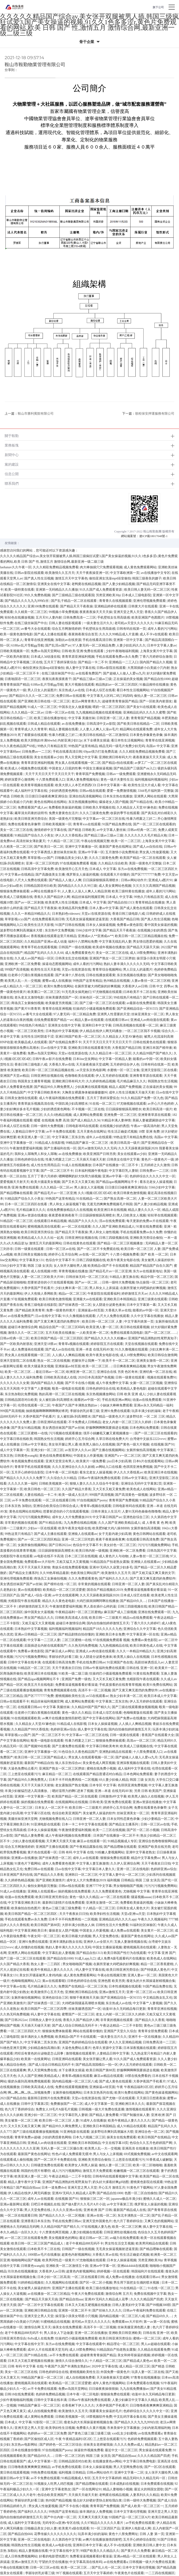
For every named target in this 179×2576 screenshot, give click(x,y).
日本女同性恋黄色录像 (123, 1819)
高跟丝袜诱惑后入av (149, 1662)
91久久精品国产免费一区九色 (142, 1098)
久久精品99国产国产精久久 (152, 1053)
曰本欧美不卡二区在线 (139, 992)
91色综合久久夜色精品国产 (78, 1751)
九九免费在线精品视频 (80, 1522)
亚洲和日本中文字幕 (96, 1025)
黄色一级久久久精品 (76, 1712)
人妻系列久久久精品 (144, 2495)
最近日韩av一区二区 (50, 1372)
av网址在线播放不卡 (45, 891)
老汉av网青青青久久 (86, 701)
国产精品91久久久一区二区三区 (32, 695)
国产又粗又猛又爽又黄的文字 (153, 1573)
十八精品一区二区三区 (63, 841)
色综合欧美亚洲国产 (66, 1813)
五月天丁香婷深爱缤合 (103, 1098)
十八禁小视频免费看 (124, 1254)
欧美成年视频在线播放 (109, 947)
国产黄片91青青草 (27, 1008)
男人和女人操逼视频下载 (67, 1204)
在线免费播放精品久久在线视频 (70, 1210)
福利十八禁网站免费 (82, 941)
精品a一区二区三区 (72, 1293)
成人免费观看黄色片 (79, 953)
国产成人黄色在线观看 (136, 908)
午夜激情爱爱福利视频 (26, 1148)
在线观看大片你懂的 (115, 874)
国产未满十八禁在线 (70, 975)
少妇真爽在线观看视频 (91, 1087)
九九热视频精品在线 (113, 1645)
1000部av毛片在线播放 (44, 2254)
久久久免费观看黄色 (83, 1578)
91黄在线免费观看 (149, 1226)
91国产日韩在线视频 (70, 925)
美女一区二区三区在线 (16, 830)
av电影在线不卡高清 (48, 1556)
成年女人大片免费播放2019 (71, 1517)
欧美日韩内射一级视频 (92, 1550)
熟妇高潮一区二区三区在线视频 (62, 1394)
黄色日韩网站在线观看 (149, 1534)
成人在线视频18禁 (44, 1271)
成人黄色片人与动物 (113, 1556)
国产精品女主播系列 (23, 1573)
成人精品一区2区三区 (134, 2366)
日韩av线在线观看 (92, 790)
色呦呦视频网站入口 (26, 1981)
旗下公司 (158, 7)
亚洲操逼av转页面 (91, 1310)
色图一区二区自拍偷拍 (140, 2193)
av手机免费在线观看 (66, 2467)
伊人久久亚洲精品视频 (125, 2042)
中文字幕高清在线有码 (85, 2562)
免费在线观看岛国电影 (126, 1332)
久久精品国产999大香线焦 (30, 1729)
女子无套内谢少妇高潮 (115, 1534)
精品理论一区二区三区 (123, 2344)
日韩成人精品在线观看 (44, 723)
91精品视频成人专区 (122, 1841)
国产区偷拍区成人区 (39, 2439)
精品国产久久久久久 (83, 1221)
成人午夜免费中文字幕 (112, 1383)
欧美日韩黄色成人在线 (146, 1645)
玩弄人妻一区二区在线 (147, 2372)
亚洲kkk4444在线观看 (132, 2266)
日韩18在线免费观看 (19, 2394)
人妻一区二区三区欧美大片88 (42, 1277)
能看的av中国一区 (146, 1059)
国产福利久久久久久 (113, 1578)
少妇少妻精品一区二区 (157, 1819)
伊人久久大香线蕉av (128, 1472)
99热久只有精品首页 (52, 746)
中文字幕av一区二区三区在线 (104, 818)
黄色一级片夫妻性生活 (116, 779)
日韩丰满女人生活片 (105, 1511)
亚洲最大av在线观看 (87, 1299)
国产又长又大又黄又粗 (78, 1182)
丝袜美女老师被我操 (98, 2444)
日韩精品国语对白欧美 (40, 885)
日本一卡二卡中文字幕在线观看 (84, 1824)
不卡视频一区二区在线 (88, 1109)
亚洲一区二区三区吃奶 (42, 863)
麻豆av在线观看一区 (91, 1841)
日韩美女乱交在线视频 (71, 958)
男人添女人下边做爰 (58, 2333)
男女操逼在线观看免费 (155, 2450)
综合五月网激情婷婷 (66, 628)
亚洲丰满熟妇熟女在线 (65, 1941)
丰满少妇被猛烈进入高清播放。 (27, 1791)
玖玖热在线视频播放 (22, 2271)
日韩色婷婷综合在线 (29, 1159)
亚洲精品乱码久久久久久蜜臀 (144, 712)
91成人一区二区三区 (42, 707)
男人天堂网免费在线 (42, 2070)
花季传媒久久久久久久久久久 (55, 2534)
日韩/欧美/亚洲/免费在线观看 (83, 651)
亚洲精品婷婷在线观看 (110, 606)
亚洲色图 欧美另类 (111, 1981)
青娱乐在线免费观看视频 (70, 1567)
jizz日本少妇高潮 (119, 1461)
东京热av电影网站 (24, 2444)
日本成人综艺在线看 (100, 690)
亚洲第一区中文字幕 (128, 640)
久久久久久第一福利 (22, 1483)
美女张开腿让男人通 (63, 1444)
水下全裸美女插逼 (96, 740)
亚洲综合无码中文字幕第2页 (141, 1483)
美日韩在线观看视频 (134, 1327)
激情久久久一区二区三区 (26, 1332)
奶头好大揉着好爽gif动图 (111, 2182)
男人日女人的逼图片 (42, 690)
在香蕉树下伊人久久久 (78, 2405)
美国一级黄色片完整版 (65, 818)
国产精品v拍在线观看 (117, 763)
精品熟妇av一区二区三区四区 (117, 684)
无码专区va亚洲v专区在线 (60, 2523)
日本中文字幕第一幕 (111, 785)
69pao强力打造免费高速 (100, 751)
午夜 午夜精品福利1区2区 (135, 2087)
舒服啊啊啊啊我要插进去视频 (107, 1427)
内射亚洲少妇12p (70, 740)
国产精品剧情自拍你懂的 (76, 1634)
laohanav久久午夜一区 (15, 567)
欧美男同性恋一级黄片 (58, 2260)
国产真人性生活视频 (39, 578)
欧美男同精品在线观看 (152, 2243)
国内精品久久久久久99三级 (77, 885)
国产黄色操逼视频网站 (161, 2092)
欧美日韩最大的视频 (76, 1936)
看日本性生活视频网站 (133, 690)
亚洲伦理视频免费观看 (149, 601)
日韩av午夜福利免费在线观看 (99, 1478)
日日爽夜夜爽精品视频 (129, 1366)
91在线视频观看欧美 (26, 1718)
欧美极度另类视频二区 (61, 1003)
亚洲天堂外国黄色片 (97, 2221)
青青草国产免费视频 (90, 774)
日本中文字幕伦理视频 (130, 2511)
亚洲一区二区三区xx (141, 1992)
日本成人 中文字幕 (102, 869)
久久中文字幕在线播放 (147, 1316)
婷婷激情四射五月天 (33, 1606)
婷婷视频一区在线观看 (113, 2271)
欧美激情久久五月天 (60, 573)
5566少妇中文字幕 (89, 930)
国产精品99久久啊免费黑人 (53, 1087)
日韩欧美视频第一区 (14, 651)
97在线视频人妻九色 (96, 2226)
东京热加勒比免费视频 (21, 1394)
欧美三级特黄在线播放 (128, 891)
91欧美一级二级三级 (73, 1673)
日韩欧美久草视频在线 (99, 807)
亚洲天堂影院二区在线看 (159, 1070)
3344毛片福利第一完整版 (156, 790)
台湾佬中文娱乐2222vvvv (148, 1439)
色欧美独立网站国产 (85, 1573)
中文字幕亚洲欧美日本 (24, 1902)
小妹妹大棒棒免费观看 (116, 1405)
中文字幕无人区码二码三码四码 (110, 695)
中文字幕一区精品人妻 (115, 1059)
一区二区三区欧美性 (29, 1031)
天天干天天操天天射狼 (34, 1567)
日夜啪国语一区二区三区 (23, 679)
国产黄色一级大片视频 (133, 1444)
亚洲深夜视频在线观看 (133, 1763)
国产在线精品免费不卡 (65, 1042)
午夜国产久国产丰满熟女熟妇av (75, 1405)
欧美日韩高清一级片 (157, 1109)
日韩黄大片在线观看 (143, 606)
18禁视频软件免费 (99, 2416)
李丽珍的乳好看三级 (84, 1411)
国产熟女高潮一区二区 (120, 1198)
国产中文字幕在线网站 (99, 1718)
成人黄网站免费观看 (88, 1115)
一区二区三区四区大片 (24, 2031)
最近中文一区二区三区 (121, 2450)
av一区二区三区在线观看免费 (26, 2238)
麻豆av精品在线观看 (108, 2076)
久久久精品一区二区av (27, 712)
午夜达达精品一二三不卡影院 (121, 2025)
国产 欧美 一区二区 (154, 1254)
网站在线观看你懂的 (87, 2031)
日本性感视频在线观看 (125, 1986)
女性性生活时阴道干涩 (37, 1036)
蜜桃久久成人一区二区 (159, 2198)
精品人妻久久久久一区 (144, 1210)
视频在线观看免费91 (161, 1377)
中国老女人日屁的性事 (65, 768)
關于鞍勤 (12, 436)
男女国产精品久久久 (39, 1617)
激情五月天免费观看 (97, 2171)
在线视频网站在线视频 (71, 1802)
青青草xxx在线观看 (87, 824)
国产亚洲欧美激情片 (50, 1880)
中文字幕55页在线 (37, 1813)
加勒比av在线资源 (68, 640)
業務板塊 (12, 445)
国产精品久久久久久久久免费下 (23, 1478)
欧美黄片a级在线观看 (74, 2528)
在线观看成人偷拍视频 (16, 2159)
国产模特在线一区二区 (60, 1584)
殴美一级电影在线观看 (68, 1388)
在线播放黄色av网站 (107, 2461)
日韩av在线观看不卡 (14, 1701)
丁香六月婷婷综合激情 (155, 656)
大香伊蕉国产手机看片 (37, 1288)
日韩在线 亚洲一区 (139, 1668)
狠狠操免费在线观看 (115, 1858)
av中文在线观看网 (65, 1595)
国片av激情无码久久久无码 (97, 1148)
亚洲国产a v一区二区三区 (122, 1455)
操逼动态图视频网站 (57, 964)
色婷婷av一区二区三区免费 (47, 2433)
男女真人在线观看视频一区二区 (78, 763)
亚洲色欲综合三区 (136, 1517)
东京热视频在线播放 (131, 975)
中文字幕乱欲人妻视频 (58, 1953)
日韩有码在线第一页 (131, 628)
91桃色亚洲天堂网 (13, 2048)
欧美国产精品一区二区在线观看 (142, 858)
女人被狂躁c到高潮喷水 (56, 1399)
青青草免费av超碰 (27, 2137)
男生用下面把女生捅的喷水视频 (137, 2282)
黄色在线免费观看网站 (55, 1455)
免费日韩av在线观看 (70, 695)
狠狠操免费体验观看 (14, 891)
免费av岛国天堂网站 (45, 651)
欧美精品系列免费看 (73, 908)
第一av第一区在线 (156, 2321)
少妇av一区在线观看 (42, 1528)
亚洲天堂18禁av (45, 1344)
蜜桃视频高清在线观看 (44, 1226)
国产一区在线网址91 (87, 2489)
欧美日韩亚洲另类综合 (30, 818)
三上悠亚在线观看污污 (24, 1774)
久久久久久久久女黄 (14, 1383)
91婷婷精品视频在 (31, 2282)
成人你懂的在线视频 (29, 1947)
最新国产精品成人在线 (129, 2210)
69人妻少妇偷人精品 (113, 1779)
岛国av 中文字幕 (158, 746)
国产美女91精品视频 (26, 1427)
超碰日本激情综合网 (22, 1327)
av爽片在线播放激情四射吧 (61, 1718)
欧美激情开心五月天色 (71, 869)
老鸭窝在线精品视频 (86, 584)
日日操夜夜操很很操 (103, 2388)
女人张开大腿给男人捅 (70, 1265)
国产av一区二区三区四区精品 (39, 1539)
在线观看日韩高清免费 (142, 1539)
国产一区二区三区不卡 (57, 1170)
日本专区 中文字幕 (102, 1785)
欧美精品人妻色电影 (131, 1388)
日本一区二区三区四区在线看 (26, 1204)
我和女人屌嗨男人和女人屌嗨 (35, 1154)
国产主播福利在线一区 (60, 1148)
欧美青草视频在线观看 (37, 785)
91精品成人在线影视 (49, 1142)
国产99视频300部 (158, 2305)
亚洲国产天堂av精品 (14, 1075)
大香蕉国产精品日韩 (124, 919)
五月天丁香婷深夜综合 (60, 662)
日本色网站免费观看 (144, 1427)
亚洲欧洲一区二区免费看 (23, 964)
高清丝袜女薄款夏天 (30, 841)
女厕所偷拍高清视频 (141, 1450)
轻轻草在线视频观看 (162, 1215)
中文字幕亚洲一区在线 (142, 1634)
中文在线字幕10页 (115, 2143)
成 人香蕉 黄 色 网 (155, 1522)
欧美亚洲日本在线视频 (110, 1210)
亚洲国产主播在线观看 (52, 1846)
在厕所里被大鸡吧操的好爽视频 (97, 986)
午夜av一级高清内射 (145, 1126)
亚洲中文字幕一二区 (129, 2472)
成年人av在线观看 (99, 1137)
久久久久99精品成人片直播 (118, 634)
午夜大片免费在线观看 (87, 2293)
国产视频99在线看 (37, 1746)
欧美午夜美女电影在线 (123, 1260)
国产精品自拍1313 (121, 902)
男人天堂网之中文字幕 (81, 757)
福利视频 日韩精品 (120, 1880)
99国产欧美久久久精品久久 (99, 2550)
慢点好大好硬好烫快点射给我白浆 (97, 2500)
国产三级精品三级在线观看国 (73, 595)
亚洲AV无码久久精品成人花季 (73, 2193)
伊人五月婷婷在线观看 (112, 1075)
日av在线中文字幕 (53, 1047)
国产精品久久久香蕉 (48, 1874)
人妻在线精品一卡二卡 (40, 1494)
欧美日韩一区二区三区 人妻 (141, 1249)
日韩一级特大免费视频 (47, 1126)
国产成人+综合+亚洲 (36, 1595)
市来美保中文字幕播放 (123, 2428)
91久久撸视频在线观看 (79, 1316)
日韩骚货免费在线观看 (47, 2165)
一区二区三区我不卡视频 (142, 1031)
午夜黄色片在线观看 (129, 2573)
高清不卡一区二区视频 (94, 1690)
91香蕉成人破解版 (159, 2159)
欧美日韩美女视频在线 (30, 1254)
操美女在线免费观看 (121, 2137)
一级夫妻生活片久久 (98, 623)
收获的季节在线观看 (125, 813)
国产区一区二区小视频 (143, 1830)
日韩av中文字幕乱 (34, 1444)
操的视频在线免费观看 (37, 1802)
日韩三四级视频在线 (113, 1237)
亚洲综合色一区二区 (149, 2131)
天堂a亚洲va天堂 (133, 1914)
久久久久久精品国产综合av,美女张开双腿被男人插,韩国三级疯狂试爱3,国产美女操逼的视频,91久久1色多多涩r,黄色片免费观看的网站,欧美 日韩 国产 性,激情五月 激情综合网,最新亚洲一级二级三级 (89, 25)
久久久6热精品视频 (58, 1115)
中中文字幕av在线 (13, 1986)
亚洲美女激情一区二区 (152, 1360)
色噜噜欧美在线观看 (79, 1075)
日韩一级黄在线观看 (29, 1249)
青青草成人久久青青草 (30, 729)
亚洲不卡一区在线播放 (144, 2036)
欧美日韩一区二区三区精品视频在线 (141, 936)
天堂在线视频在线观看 (141, 1344)
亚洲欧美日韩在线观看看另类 (89, 1047)
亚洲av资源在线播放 (32, 1215)
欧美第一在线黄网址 (35, 2059)
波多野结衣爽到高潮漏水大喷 (21, 930)
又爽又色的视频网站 (159, 2221)
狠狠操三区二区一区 (95, 2198)
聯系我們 (12, 483)
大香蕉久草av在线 (62, 1064)
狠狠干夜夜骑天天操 (84, 1997)
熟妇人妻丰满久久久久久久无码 (126, 964)
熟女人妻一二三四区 (46, 1964)
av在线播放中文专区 (155, 573)
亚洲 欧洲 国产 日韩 (97, 2210)
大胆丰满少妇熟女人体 (78, 1925)
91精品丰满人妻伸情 (116, 1120)
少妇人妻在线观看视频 (28, 1841)
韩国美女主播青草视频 (34, 1081)
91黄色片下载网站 (27, 1863)
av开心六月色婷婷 (161, 1103)
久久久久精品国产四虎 (146, 2299)
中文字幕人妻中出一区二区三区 (122, 1874)
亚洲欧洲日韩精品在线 (81, 1992)
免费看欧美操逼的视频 (64, 807)
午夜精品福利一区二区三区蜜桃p (79, 1612)
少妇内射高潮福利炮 (156, 2428)
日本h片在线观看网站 (148, 1461)
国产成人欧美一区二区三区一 (142, 2506)
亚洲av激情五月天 (112, 1992)
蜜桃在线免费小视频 (101, 1768)
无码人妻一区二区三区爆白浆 (62, 2148)
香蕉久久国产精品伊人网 (52, 897)
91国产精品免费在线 (116, 824)
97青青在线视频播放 (145, 2377)
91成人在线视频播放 (76, 1165)
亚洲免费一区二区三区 (120, 1115)
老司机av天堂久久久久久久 (133, 623)
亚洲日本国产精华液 (157, 1047)
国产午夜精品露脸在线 (86, 1846)
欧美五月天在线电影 (39, 1684)
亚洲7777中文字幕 (99, 1886)
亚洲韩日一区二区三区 (81, 1874)
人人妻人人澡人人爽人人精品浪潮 (86, 891)
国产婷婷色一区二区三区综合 (60, 2444)
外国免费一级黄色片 (115, 2372)
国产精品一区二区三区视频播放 (120, 1243)
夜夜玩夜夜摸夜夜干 (57, 679)
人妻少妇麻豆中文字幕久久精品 (135, 2400)
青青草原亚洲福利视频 (78, 656)
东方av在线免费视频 (132, 869)
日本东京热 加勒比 (18, 1506)
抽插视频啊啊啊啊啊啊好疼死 (47, 1411)
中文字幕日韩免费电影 (139, 2461)
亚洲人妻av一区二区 (142, 1975)
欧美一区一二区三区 (126, 841)
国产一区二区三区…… (161, 1332)
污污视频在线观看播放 (65, 1433)
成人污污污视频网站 (66, 2171)
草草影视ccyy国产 (40, 858)
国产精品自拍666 (20, 2534)
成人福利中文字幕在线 (30, 790)
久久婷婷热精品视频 (100, 1081)
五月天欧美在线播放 (60, 1332)
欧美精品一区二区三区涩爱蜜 (64, 1589)
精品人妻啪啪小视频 (117, 2489)
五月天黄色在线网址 (91, 1131)
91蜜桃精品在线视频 (55, 2321)
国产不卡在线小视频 (79, 1383)
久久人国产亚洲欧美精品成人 (113, 1226)
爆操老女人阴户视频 (113, 802)
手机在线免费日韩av (90, 1662)
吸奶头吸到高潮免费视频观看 (29, 2081)
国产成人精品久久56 (85, 1120)
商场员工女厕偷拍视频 (27, 1003)
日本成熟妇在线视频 (124, 2483)
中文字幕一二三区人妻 (44, 1640)
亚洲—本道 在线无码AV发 (95, 1349)
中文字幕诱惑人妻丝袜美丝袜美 (53, 852)
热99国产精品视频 (58, 2500)
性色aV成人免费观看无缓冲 (72, 2154)
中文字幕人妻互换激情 (92, 1863)
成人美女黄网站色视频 (115, 885)
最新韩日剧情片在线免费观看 (63, 1902)
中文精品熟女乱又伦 (157, 1997)
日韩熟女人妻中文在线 (45, 2020)
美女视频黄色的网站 (63, 2238)
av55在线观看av (97, 1696)
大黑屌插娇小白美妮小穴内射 (148, 668)
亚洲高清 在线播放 (135, 2148)
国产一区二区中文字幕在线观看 (40, 2305)
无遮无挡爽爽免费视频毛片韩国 (109, 1204)
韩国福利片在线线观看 (147, 2271)
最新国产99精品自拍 (39, 1763)
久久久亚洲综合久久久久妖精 (73, 1467)
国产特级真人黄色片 (155, 1969)
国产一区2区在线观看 (159, 2467)
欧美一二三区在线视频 (109, 1830)
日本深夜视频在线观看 (139, 2048)
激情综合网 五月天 (118, 2293)
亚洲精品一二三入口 (123, 662)
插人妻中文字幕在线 (80, 668)
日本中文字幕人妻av (161, 645)
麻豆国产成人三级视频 (120, 1612)
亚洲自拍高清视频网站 (85, 796)
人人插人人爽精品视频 (68, 1355)
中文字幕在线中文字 (29, 2344)
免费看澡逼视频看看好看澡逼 (145, 1589)
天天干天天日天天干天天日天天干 (49, 774)
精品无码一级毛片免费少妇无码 (122, 746)
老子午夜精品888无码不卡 (84, 2243)
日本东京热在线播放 (117, 796)
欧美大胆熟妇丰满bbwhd (38, 740)
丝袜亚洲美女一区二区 (147, 1014)
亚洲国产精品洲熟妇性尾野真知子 (152, 1338)
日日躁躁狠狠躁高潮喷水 (101, 880)
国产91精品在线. (142, 802)
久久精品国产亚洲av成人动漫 (45, 941)
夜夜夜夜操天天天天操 (95, 612)
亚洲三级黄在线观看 (152, 1299)
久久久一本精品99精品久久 (30, 913)
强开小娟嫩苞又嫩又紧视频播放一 (108, 1433)
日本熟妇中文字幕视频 (61, 1031)
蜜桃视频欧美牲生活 (70, 1696)
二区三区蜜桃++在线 (33, 1433)
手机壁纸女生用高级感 (113, 617)
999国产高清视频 (17, 969)
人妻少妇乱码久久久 (131, 645)
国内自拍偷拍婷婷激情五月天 (108, 1623)
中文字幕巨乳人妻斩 (123, 1170)
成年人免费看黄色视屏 (16, 1087)
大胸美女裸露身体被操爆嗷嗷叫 (84, 1092)
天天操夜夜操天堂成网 (92, 1064)
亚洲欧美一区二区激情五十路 (67, 2266)
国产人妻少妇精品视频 (118, 584)
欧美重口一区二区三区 (44, 992)
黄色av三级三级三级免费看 (61, 1908)
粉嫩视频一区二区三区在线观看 (136, 2171)
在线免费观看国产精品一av (53, 1020)
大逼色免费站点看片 (22, 1768)
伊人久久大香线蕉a (69, 835)
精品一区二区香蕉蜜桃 (157, 1964)
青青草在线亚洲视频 (39, 640)
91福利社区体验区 (143, 1925)
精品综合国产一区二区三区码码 (62, 1327)
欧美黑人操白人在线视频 (97, 1444)
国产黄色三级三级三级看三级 (89, 2433)
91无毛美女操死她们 (76, 992)
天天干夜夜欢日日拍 (66, 1668)
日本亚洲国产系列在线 (16, 1874)
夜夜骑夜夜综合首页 (83, 634)
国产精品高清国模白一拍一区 (97, 2064)
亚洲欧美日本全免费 (110, 1634)
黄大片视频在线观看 (79, 684)
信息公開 (12, 474)
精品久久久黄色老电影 (58, 1601)
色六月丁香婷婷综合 (19, 2109)
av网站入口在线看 (109, 1467)
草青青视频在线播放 (73, 1271)
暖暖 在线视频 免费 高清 (51, 1120)
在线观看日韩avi (117, 1020)
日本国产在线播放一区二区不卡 (116, 1165)
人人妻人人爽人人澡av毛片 (98, 729)
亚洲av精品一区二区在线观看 (135, 2556)
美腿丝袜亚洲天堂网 (22, 1819)
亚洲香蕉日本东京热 (35, 2221)
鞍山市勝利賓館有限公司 (36, 413)
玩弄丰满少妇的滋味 (146, 1411)
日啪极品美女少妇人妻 (71, 858)
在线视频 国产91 (163, 1444)
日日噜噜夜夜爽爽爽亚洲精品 (151, 2405)
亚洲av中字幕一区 (91, 852)
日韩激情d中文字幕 (113, 1796)
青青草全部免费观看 (152, 2031)
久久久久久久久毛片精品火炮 (145, 835)
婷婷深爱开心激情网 (19, 779)
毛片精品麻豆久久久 (131, 1081)
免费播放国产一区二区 (66, 2103)
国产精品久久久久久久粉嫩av (105, 1338)
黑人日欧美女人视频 (131, 1215)
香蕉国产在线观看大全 (157, 1735)
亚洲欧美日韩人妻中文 (149, 2545)
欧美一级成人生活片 (73, 1494)
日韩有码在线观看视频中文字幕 (115, 2176)
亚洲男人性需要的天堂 (113, 1014)
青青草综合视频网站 (107, 969)
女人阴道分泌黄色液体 (109, 1305)
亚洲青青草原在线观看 (146, 1075)
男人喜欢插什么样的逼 (99, 1606)
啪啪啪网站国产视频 (26, 2260)
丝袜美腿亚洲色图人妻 (134, 2327)
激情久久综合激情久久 (71, 2361)
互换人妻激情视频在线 (130, 1941)
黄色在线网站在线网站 (50, 802)
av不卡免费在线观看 (60, 1131)
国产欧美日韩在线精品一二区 (138, 723)
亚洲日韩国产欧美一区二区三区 (78, 1036)
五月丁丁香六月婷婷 (42, 1176)
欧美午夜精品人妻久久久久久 (52, 1969)
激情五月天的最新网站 (45, 1243)
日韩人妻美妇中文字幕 (128, 2305)
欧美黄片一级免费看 (91, 1461)
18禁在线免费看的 (138, 2076)
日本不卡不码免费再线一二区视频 (73, 1779)
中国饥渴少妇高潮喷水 (71, 1103)
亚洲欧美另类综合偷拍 (146, 1237)
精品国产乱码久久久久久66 (43, 953)
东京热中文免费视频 (59, 930)
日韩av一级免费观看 (120, 774)
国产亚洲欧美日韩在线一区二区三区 (44, 701)
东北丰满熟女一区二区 (133, 2215)
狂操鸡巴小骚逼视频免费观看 (94, 1008)
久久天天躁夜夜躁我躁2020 (137, 1148)
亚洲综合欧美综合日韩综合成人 (56, 1506)
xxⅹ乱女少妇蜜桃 (124, 2433)
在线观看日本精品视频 (50, 1221)
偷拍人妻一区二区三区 (150, 695)
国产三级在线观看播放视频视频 (135, 1707)
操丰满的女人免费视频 (37, 2036)
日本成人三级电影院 (136, 595)
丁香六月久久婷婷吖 (145, 1623)
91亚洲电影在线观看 (45, 1824)
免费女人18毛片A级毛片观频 (56, 2109)
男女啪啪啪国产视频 (128, 1886)
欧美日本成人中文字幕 (160, 1696)
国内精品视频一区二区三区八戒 (75, 2081)
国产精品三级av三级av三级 (92, 679)
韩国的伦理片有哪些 (35, 2171)
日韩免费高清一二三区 (79, 617)
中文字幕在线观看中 (90, 2344)
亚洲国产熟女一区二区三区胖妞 (112, 958)
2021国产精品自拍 (13, 2098)
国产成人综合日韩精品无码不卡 (75, 2025)
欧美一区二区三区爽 (126, 2226)
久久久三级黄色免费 (94, 813)
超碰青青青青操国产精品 (120, 701)
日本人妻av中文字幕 (103, 908)
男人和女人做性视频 (104, 1232)
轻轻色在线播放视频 (19, 617)
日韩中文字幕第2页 (35, 2103)
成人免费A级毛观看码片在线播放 (121, 1958)
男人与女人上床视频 (107, 2154)
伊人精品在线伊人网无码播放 (101, 1031)
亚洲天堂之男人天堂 (128, 612)
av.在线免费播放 (73, 723)
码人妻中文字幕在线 (90, 1969)
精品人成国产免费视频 (125, 1087)
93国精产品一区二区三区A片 (129, 2517)
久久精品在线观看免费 (154, 2349)
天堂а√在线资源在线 (96, 913)
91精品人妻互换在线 (124, 1277)
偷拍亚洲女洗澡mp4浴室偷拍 (110, 578)
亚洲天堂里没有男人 (60, 1461)
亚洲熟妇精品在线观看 (115, 1751)
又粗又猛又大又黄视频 (72, 1562)
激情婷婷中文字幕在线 (50, 830)
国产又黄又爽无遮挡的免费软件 (57, 1321)
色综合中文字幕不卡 (60, 1260)
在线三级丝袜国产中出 (30, 623)
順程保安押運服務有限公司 (154, 413)
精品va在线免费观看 (137, 1617)
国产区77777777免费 (146, 874)
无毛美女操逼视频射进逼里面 (87, 919)
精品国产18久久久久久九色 (102, 1629)
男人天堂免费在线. (106, 1936)
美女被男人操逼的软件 (157, 1260)
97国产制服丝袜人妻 (134, 2115)
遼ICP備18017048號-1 (153, 536)
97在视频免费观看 (24, 1299)
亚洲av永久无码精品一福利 (153, 1405)
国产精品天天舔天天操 (143, 947)
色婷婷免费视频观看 (142, 2439)
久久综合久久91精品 (61, 1478)
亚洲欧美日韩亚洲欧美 (125, 2333)
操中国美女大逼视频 (39, 1612)
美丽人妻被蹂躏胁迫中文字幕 (153, 1120)
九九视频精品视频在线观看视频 (98, 712)
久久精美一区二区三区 (30, 612)
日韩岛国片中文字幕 (161, 1550)
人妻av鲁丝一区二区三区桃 (150, 980)
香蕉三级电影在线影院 (40, 1305)
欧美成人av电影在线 (56, 2545)
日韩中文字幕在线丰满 (24, 1662)
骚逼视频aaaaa (141, 1897)
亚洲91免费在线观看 (115, 1411)
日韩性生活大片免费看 (112, 1925)
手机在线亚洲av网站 (116, 1399)
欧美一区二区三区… (97, 1366)
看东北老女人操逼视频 (156, 1182)
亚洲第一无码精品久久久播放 (57, 589)
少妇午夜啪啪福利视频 (122, 651)
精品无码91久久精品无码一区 (144, 2478)
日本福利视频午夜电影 (91, 1170)
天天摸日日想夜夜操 (151, 2098)
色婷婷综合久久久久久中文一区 (152, 1176)
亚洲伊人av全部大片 (98, 1941)
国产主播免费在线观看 (68, 1746)
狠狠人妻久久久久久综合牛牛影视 (95, 1483)
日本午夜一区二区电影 (61, 1472)
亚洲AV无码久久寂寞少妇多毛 (111, 1567)
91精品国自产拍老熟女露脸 (109, 1562)
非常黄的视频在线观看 (21, 1522)
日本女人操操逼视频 (100, 925)
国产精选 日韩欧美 (81, 830)
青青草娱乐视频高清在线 (36, 1103)
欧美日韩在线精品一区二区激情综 (103, 735)
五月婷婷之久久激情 (155, 1165)
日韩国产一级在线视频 (75, 947)
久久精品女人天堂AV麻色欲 (137, 807)
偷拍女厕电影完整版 (42, 1886)
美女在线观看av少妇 (48, 757)
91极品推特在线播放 (154, 684)
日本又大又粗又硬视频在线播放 (88, 2305)
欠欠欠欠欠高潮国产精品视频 (154, 885)
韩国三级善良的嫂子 (147, 578)
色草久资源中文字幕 (107, 2048)
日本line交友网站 (85, 1059)
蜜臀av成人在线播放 (56, 980)
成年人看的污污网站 (162, 628)
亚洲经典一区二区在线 (155, 1372)
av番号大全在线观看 (35, 628)
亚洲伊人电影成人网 (136, 2528)
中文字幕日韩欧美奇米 (44, 1092)
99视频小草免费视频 (63, 612)
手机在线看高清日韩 (97, 640)
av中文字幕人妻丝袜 (111, 830)
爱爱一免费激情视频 (121, 790)
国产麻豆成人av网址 (59, 1651)
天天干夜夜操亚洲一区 (92, 573)
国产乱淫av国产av (58, 645)
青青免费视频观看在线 (60, 1690)
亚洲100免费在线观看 (43, 606)
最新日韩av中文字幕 (14, 2478)
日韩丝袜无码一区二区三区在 (87, 1277)
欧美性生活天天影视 (39, 925)
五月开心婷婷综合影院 (27, 1472)
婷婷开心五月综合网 (63, 1254)
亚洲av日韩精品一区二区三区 (35, 1634)
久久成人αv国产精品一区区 (34, 958)
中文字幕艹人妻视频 (35, 1388)
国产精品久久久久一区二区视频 (62, 2215)
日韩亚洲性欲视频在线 (47, 1075)
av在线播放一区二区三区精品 (49, 2293)
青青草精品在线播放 (150, 902)
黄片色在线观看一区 (42, 1852)
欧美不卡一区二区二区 (118, 1360)
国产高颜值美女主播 (50, 874)
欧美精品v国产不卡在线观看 (108, 1265)
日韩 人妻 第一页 (152, 2534)
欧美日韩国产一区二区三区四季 (44, 2009)
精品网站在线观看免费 (136, 729)
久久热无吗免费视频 (83, 1645)
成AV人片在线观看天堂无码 (48, 2349)
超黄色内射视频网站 (76, 2254)
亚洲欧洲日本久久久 (130, 2103)
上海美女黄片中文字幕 (156, 651)
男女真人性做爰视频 (154, 852)
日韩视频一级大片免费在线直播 (101, 2109)
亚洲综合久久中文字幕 (139, 1629)
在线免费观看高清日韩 (48, 919)
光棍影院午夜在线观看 (16, 1556)
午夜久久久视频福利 (152, 1919)
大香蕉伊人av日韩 (135, 986)
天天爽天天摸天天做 (61, 1841)
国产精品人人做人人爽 (65, 880)
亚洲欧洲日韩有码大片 (115, 757)
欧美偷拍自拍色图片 (26, 1908)
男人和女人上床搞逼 (104, 1288)
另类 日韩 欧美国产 (148, 1791)
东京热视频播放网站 (83, 802)
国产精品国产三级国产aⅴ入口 (135, 768)
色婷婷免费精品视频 (50, 2394)
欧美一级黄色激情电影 (16, 634)
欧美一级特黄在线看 (19, 589)
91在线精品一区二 (89, 1198)
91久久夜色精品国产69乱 (18, 746)
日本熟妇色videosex (66, 913)
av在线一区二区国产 (93, 1254)
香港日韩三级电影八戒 (128, 913)
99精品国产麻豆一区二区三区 (87, 1142)
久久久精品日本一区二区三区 (110, 1053)
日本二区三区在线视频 (81, 1556)
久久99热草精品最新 (54, 1573)
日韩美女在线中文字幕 (123, 1159)
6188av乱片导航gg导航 (27, 645)
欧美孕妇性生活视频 (104, 1914)
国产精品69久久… (133, 1601)
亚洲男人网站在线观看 (150, 796)
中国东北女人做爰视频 (75, 707)
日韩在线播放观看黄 (100, 975)
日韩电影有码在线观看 (82, 1126)
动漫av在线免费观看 (147, 1399)
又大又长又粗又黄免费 (109, 1489)
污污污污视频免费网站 (34, 1517)
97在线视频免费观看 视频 (78, 863)
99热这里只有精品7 (18, 1534)
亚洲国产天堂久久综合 (120, 2031)
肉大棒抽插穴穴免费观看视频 (101, 567)
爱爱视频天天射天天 (14, 1182)
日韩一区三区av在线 (59, 712)
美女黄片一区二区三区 (157, 1930)
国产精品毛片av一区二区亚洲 (55, 1193)
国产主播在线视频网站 (108, 1450)
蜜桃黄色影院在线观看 (146, 2182)
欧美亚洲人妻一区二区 (34, 1137)
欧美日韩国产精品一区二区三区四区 (57, 1338)
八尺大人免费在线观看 (30, 880)
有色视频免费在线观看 (27, 1461)
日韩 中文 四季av (161, 986)
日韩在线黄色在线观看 (149, 1042)
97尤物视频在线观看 (107, 992)
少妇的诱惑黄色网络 (63, 790)
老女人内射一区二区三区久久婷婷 (127, 1422)
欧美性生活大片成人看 (144, 785)
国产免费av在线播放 (131, 1718)
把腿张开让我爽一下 (86, 1360)
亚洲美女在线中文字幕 (53, 584)
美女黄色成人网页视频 (99, 1763)
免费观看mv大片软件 (39, 1562)
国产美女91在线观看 (141, 707)
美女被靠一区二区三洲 (21, 2120)
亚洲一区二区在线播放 (91, 2333)
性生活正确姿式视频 (122, 1131)
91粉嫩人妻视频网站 (109, 1852)
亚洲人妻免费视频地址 (82, 779)
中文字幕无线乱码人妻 (115, 941)
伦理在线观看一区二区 (34, 1405)
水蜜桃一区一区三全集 (123, 1070)
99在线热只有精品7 (127, 997)
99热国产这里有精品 (83, 746)
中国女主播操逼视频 (97, 768)
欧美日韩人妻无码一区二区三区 (147, 589)
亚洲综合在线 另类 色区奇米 (117, 1372)
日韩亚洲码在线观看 (52, 1422)
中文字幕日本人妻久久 (98, 1869)
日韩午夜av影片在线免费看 (51, 1059)
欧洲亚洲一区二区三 (81, 1372)
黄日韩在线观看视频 (14, 2472)
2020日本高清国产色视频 (96, 1377)
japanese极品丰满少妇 (126, 2198)
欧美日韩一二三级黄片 (105, 1617)
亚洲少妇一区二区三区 (47, 1450)
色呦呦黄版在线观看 (138, 1712)
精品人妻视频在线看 (63, 729)
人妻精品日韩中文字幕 (28, 1131)
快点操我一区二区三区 (152, 1282)
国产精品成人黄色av (137, 2361)
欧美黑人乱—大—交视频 (23, 980)
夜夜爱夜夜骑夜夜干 (63, 1215)
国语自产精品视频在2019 (105, 1589)
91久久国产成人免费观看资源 (101, 589)
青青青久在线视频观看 (115, 601)
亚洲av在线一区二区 (101, 2215)
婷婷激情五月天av (134, 1293)
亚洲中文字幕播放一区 (81, 846)
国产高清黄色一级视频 (131, 1494)
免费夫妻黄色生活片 (63, 813)
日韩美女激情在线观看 (21, 1098)
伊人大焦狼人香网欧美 (40, 1293)
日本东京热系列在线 (98, 2092)
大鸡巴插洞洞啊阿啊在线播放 (97, 1601)
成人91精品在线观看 (131, 2126)
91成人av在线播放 (13, 1891)
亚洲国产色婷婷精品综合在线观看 (83, 2042)
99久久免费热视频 (37, 595)
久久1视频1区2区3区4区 (95, 1193)
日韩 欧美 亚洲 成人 (131, 1394)
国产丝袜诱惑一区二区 (75, 1305)
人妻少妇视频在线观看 (86, 2232)
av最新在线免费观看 (141, 1003)
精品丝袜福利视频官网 (88, 897)
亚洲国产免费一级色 (76, 1679)
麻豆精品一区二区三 (57, 1774)
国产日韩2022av (60, 1545)
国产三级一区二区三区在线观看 (102, 1003)
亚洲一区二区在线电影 (133, 1869)
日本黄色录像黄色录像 (146, 735)
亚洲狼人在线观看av (82, 1534)
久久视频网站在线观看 (61, 2282)
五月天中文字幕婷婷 (106, 2478)
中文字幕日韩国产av (107, 1517)
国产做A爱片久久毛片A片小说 (83, 2204)
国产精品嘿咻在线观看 (16, 1193)
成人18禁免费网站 (143, 953)
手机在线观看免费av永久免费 (117, 656)
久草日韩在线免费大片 (112, 1439)
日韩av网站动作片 (134, 880)
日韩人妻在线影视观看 (65, 623)
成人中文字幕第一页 (14, 1450)
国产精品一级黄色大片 (108, 1416)
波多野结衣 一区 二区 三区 (145, 1416)
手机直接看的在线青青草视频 (120, 1684)
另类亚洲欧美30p (108, 595)
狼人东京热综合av (68, 1763)
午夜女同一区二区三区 (44, 1936)
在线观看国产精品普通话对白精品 (97, 1774)
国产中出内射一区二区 (60, 2517)
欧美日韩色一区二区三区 (42, 1489)
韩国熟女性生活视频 (162, 1081)
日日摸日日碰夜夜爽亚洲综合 (46, 796)
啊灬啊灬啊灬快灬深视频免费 (29, 2092)
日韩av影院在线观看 (29, 573)
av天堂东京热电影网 (91, 1070)
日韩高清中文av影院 (101, 723)
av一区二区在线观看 (76, 1226)
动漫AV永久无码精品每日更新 (124, 2009)
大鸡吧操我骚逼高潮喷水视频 (83, 2003)
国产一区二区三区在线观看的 (154, 824)
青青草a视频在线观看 (73, 1344)
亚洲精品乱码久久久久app (117, 1919)
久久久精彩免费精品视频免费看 (56, 567)
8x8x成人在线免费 (41, 2338)
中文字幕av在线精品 (19, 874)
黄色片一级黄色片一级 (157, 1159)
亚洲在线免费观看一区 (154, 1612)
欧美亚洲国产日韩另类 (99, 1154)
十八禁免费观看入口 (50, 779)
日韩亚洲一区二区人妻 (112, 718)
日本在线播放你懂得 (26, 2450)
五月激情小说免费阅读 (121, 852)
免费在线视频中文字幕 (150, 2293)
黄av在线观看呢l (29, 1589)
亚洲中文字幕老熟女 (140, 1852)
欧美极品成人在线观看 (30, 1042)
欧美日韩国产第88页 (45, 1925)
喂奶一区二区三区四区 (109, 707)
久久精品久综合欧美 (112, 863)
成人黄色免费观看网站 (140, 567)
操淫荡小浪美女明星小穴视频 (76, 2316)
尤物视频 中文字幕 (136, 1891)
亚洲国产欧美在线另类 (154, 1846)
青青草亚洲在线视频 (162, 2009)
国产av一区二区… (88, 1282)
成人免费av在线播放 (120, 2277)
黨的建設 (12, 464)
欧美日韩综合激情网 (162, 1355)
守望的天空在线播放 (53, 2562)
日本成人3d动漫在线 (45, 656)
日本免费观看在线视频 (143, 2383)
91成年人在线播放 (93, 2120)
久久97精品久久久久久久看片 (102, 2523)
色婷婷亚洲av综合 (63, 1729)
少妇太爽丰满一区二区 (71, 1288)
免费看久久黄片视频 (91, 2428)
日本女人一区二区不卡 (51, 1807)
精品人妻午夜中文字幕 (24, 2182)
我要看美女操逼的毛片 (105, 2411)
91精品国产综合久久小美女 (34, 835)
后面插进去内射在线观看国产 (45, 1645)
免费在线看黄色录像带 (24, 824)
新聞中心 (12, 455)
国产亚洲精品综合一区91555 (137, 1008)
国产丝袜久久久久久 (107, 2310)
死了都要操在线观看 (32, 735)
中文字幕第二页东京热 (68, 1137)
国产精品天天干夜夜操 (76, 606)
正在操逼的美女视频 (128, 679)
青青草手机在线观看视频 (39, 947)
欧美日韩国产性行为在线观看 (125, 1953)
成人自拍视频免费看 (80, 2377)
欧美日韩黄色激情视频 (130, 1193)
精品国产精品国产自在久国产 (151, 1265)
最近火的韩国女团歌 (148, 2489)
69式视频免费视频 (137, 2154)
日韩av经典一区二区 (141, 830)
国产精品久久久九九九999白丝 (27, 601)
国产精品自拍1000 (157, 679)
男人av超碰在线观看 (155, 2344)
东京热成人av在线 (71, 690)
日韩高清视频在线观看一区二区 (135, 1025)
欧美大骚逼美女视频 (45, 1182)
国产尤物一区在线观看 (118, 2098)
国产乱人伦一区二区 (106, 2567)
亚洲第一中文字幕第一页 (32, 1796)
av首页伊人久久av (78, 1450)
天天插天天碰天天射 (91, 1159)
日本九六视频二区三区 (89, 2137)
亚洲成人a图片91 (160, 880)
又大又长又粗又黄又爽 (24, 2126)
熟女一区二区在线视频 (53, 1360)
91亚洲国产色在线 (120, 1662)
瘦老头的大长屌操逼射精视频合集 (150, 1981)
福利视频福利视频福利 (151, 779)
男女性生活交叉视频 (119, 2243)
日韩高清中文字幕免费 (37, 869)
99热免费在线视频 (44, 2472)
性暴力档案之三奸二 (63, 735)
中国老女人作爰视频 (88, 1455)
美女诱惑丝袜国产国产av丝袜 (63, 1427)
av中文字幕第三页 (120, 2204)
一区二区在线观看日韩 (59, 1500)
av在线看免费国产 (88, 673)
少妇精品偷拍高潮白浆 (44, 2048)
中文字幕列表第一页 (139, 1321)
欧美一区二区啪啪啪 (147, 2165)
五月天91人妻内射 (49, 617)
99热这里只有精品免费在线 (132, 1137)
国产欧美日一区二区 (48, 846)
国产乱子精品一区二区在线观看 (74, 601)
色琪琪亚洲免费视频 (137, 1467)
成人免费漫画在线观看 (27, 1349)
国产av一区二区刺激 (29, 902)
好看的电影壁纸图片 (53, 2556)
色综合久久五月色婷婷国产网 (151, 2143)
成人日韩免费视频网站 (21, 2556)
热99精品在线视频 (116, 980)
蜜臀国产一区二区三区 (78, 2014)
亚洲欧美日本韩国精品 (119, 1299)
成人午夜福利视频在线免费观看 (62, 1098)
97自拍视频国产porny (92, 1500)
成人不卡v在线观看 (153, 634)
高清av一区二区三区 (141, 1740)
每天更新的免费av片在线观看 (147, 1221)
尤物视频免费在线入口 (55, 1819)
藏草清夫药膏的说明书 (30, 813)
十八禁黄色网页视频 (53, 2232)
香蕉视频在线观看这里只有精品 (53, 936)
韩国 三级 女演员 (40, 1265)
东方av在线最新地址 (147, 1271)
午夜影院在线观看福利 (103, 1293)
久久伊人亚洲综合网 (125, 1863)
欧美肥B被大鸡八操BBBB (110, 1528)
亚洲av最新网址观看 (14, 2204)
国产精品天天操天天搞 (41, 2299)
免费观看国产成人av (32, 807)
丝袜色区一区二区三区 (95, 997)
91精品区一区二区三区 (16, 1221)
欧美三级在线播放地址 (50, 718)
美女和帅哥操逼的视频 (133, 2355)
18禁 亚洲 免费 (149, 1131)
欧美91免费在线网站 (58, 986)
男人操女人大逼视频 (88, 1187)
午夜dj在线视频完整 (95, 841)
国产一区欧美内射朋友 (155, 701)
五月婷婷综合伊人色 (124, 1064)
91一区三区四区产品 (105, 2528)
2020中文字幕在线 (105, 2366)
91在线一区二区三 (102, 1103)
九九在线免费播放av (134, 2388)
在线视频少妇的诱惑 (152, 930)
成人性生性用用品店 (45, 1165)
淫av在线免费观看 (112, 1221)
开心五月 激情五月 (111, 2187)
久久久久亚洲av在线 (67, 2210)
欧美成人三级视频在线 (16, 897)
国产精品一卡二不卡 (92, 662)
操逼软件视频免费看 (88, 2450)
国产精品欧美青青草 (30, 1310)
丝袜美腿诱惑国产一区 (61, 997)
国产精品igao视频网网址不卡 (117, 1182)
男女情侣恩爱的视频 (147, 941)
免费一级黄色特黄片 (61, 1310)
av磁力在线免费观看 (124, 2238)
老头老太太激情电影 (29, 997)
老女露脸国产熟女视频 (71, 1785)
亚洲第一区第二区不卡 (74, 2310)
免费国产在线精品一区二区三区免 (82, 1986)
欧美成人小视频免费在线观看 (26, 768)
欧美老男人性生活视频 (61, 902)
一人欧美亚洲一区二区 (92, 1332)
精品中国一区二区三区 (157, 1277)
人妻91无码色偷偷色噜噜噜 (141, 1511)
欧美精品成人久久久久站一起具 (40, 1237)
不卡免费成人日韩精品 (84, 1422)
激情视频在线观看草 (80, 2053)
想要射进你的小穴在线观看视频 (50, 1282)
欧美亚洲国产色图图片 (147, 617)
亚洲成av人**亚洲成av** (95, 936)
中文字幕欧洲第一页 (124, 573)
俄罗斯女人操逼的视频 (82, 874)
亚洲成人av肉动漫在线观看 (149, 1020)
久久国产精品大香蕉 (76, 1489)
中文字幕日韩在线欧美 (16, 1439)
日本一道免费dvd (53, 2187)
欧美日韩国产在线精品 (154, 2137)
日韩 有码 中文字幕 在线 (76, 1852)
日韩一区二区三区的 (70, 2456)
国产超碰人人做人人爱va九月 (124, 673)
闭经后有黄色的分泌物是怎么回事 (39, 2053)
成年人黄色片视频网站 (109, 2383)
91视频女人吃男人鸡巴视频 (54, 2483)
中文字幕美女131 (31, 1260)
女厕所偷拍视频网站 (32, 1545)
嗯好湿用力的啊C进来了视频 (72, 1791)
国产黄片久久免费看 (135, 2550)
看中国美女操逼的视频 (160, 925)
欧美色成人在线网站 (141, 1489)
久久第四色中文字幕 (66, 2539)
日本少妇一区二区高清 (53, 2277)
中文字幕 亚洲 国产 (162, 1953)
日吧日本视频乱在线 (45, 2204)
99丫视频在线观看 (69, 2573)
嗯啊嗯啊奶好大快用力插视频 (80, 1176)
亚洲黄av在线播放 (24, 1858)
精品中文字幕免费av (145, 1858)
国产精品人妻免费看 (29, 1835)
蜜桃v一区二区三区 (147, 2338)
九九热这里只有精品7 (146, 2053)
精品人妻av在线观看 (89, 1020)
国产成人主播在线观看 (50, 634)
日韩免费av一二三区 (36, 751)
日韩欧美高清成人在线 (60, 1377)
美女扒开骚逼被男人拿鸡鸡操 (40, 1975)
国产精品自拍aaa (28, 2187)
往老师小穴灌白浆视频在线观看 (31, 975)
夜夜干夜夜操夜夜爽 (110, 1539)
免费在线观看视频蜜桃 (71, 2087)
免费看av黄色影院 (130, 925)
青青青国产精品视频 (145, 718)
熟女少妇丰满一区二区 (126, 1696)
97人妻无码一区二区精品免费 (93, 645)
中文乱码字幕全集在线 (130, 2416)
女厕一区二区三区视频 (146, 1383)
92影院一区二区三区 (47, 2422)
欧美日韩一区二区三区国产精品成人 (40, 1757)
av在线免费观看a (150, 2433)
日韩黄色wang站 (26, 1455)
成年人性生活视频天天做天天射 (132, 1092)
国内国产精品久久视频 (156, 662)
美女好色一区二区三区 (119, 1545)
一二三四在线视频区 (160, 2573)
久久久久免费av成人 (128, 2444)
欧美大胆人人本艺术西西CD (75, 785)
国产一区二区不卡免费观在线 (98, 1249)
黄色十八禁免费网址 (123, 2534)
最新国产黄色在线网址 (115, 846)
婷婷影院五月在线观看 (106, 1344)
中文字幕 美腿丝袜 (81, 718)
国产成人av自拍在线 (147, 846)
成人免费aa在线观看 (124, 1930)
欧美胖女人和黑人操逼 (81, 2165)
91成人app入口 (85, 1958)
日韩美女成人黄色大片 (133, 1908)
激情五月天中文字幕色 (71, 578)
